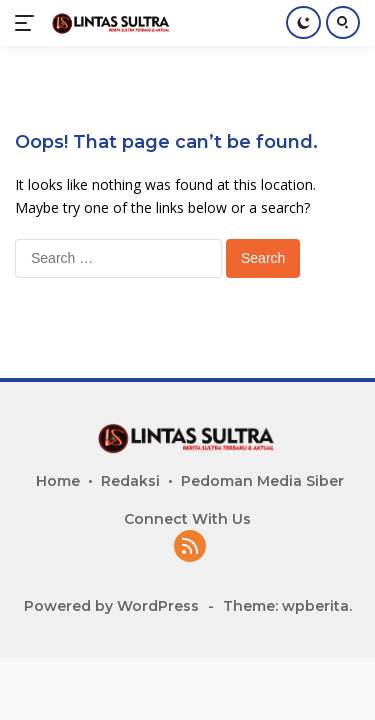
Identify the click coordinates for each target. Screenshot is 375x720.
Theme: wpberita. (287, 606)
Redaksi (130, 481)
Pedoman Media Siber (262, 481)
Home (58, 481)
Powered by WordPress (111, 606)
